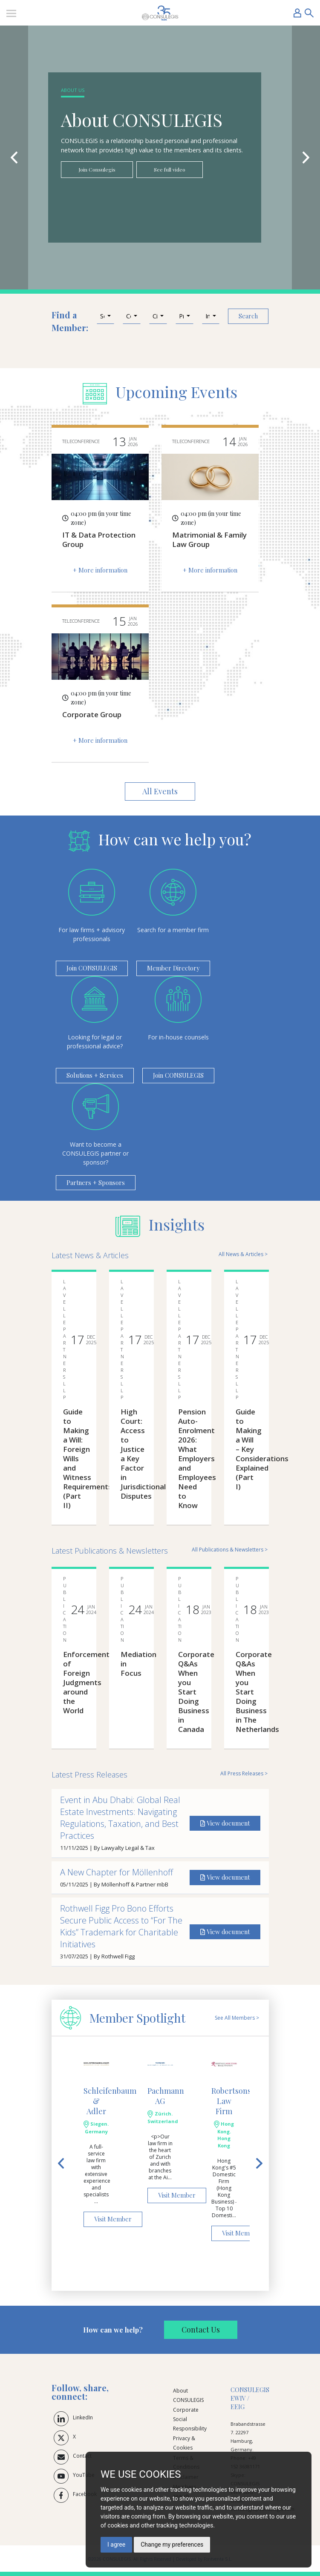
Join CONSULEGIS (91, 968)
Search (248, 316)
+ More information (100, 570)
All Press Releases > (244, 1773)
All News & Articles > (243, 1254)
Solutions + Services (94, 1075)
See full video (169, 169)
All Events (160, 791)
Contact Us (201, 2329)
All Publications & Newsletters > (230, 1549)
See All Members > (237, 2017)
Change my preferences (172, 2544)
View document (225, 1823)
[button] (106, 316)
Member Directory (173, 968)
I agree (116, 2544)
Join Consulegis (96, 169)
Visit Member (113, 2219)
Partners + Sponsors (95, 1182)
